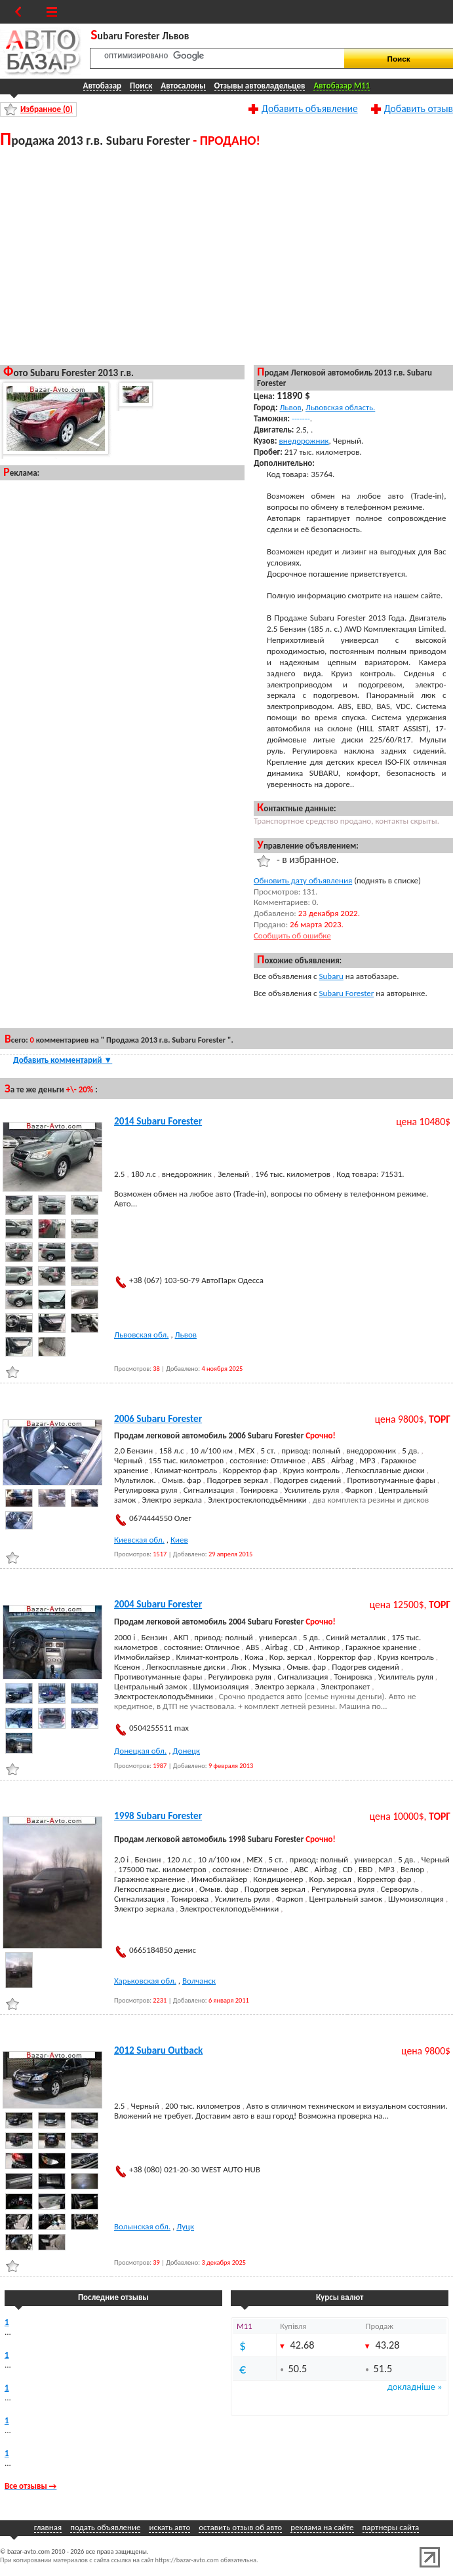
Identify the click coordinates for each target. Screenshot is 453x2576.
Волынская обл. (142, 2226)
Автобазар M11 (341, 85)
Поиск (141, 85)
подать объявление (105, 2527)
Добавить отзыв (418, 108)
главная (48, 2527)
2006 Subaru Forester (158, 1419)
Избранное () (46, 109)
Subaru (331, 976)
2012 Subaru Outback (158, 2050)
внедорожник (304, 441)
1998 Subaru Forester (158, 1816)
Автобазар (102, 85)
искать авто (169, 2527)
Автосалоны (183, 85)
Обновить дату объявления (303, 880)
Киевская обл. (139, 1540)
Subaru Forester (346, 993)
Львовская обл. (141, 1334)
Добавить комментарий (62, 1060)
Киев (179, 1540)
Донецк (186, 1751)
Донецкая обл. (140, 1751)
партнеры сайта (391, 2527)
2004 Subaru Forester (158, 1604)
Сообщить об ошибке (292, 935)
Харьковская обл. (145, 1981)
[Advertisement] (122, 255)
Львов (290, 407)
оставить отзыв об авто (240, 2527)
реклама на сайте (321, 2527)
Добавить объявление (310, 108)
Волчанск (199, 1981)
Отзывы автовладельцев (259, 85)
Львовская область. (340, 407)
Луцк (185, 2226)
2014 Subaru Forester (158, 1121)
